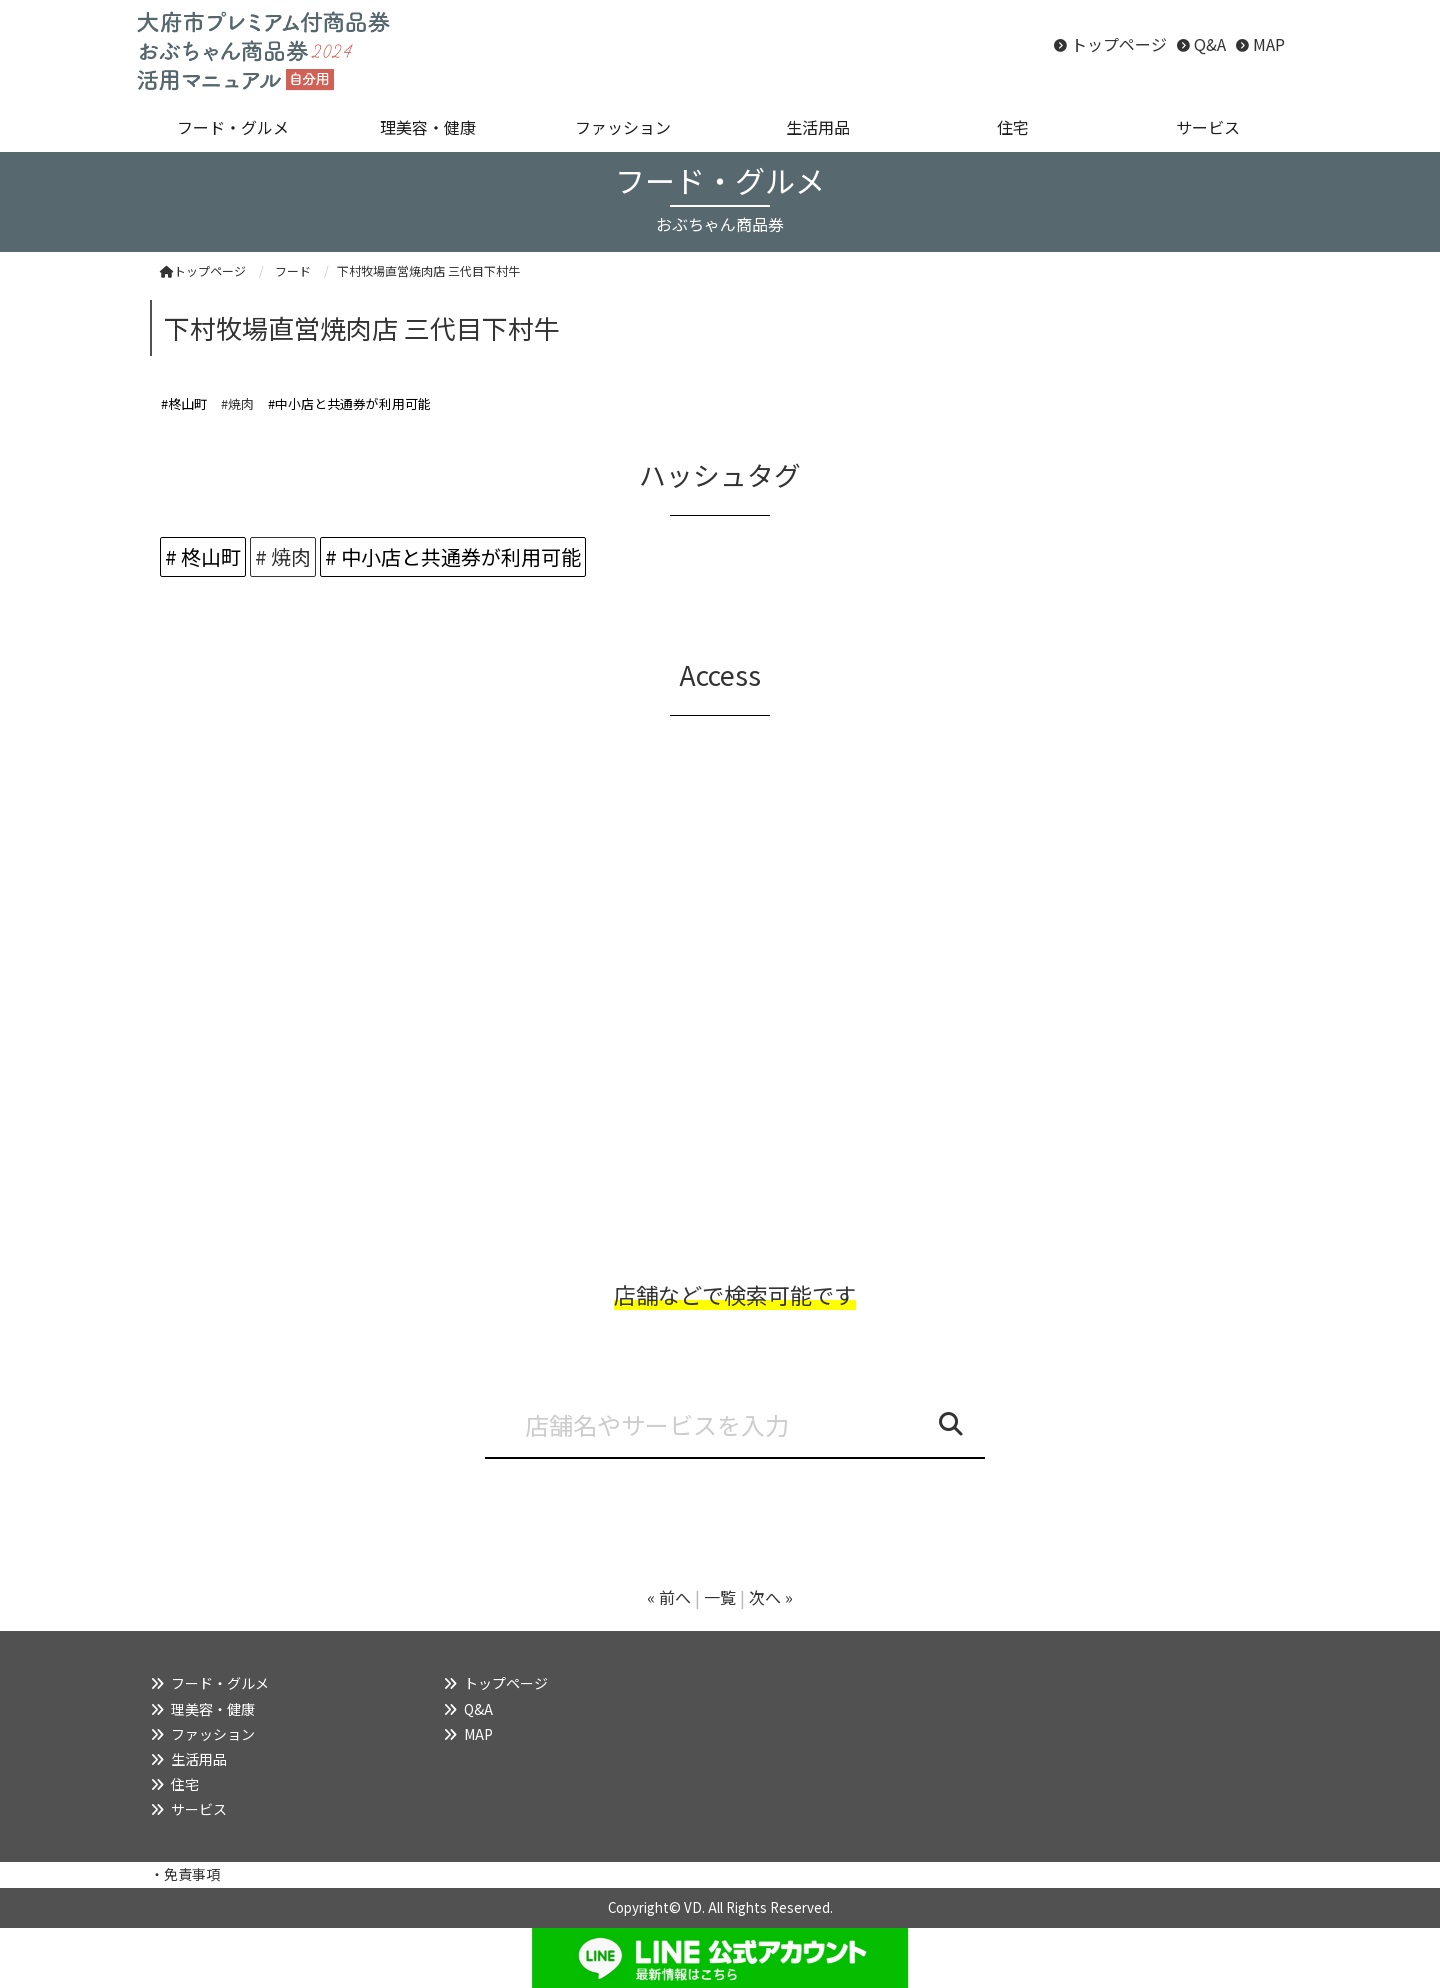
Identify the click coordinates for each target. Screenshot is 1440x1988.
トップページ (1119, 44)
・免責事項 (185, 1874)
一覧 (720, 1597)
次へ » (771, 1597)
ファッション (213, 1734)
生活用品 (199, 1759)
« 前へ (669, 1597)
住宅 (185, 1784)
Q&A (1210, 44)
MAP (1269, 44)
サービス (199, 1809)
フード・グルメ (220, 1683)
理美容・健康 (213, 1709)
